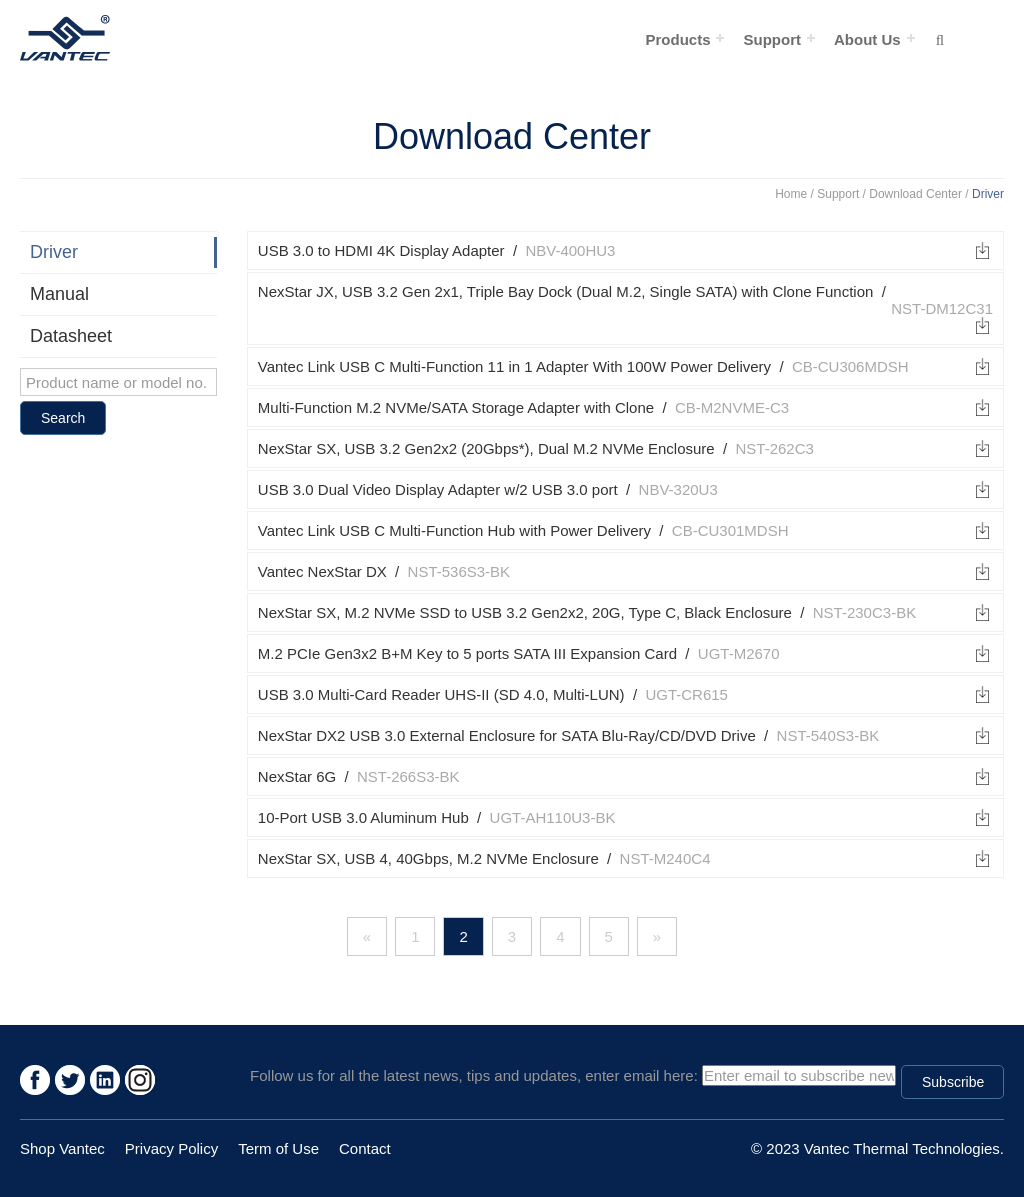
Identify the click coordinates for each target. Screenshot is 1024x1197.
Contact (365, 1148)
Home (791, 194)
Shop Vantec (62, 1148)
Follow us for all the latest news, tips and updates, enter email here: (474, 1075)
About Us (867, 39)
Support (772, 39)
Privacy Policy (171, 1148)
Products (677, 39)
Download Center (915, 194)
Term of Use (278, 1148)
